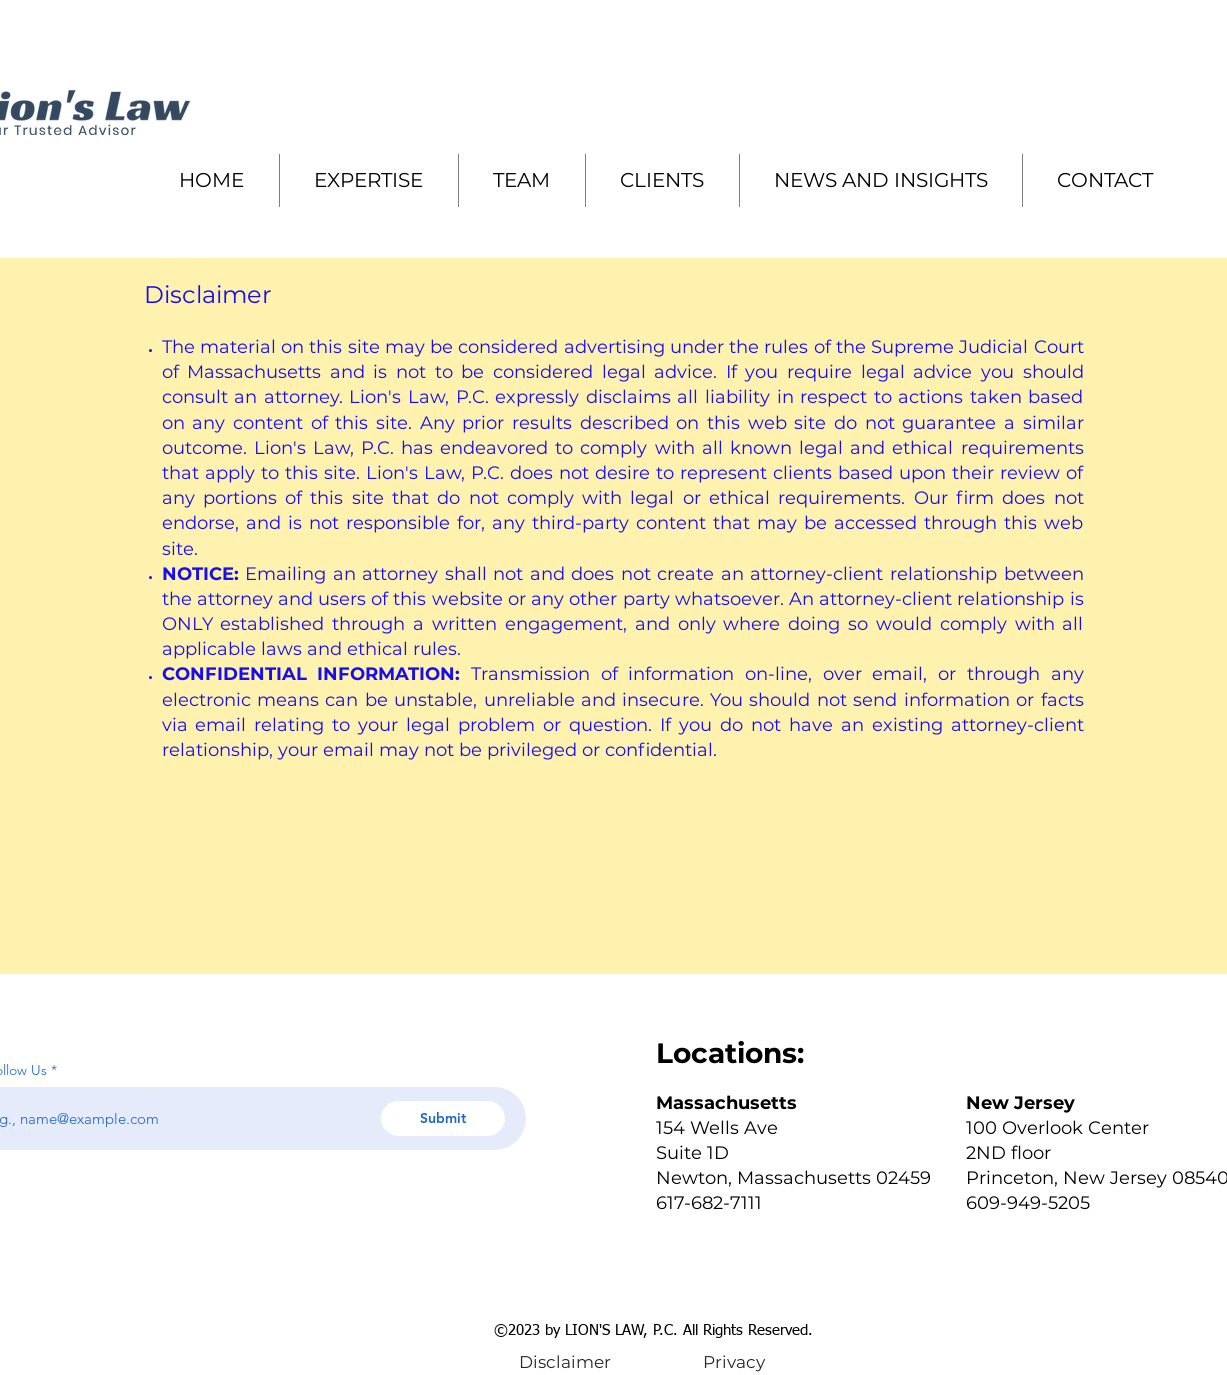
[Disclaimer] (565, 1362)
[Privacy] (734, 1362)
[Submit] (443, 1118)
